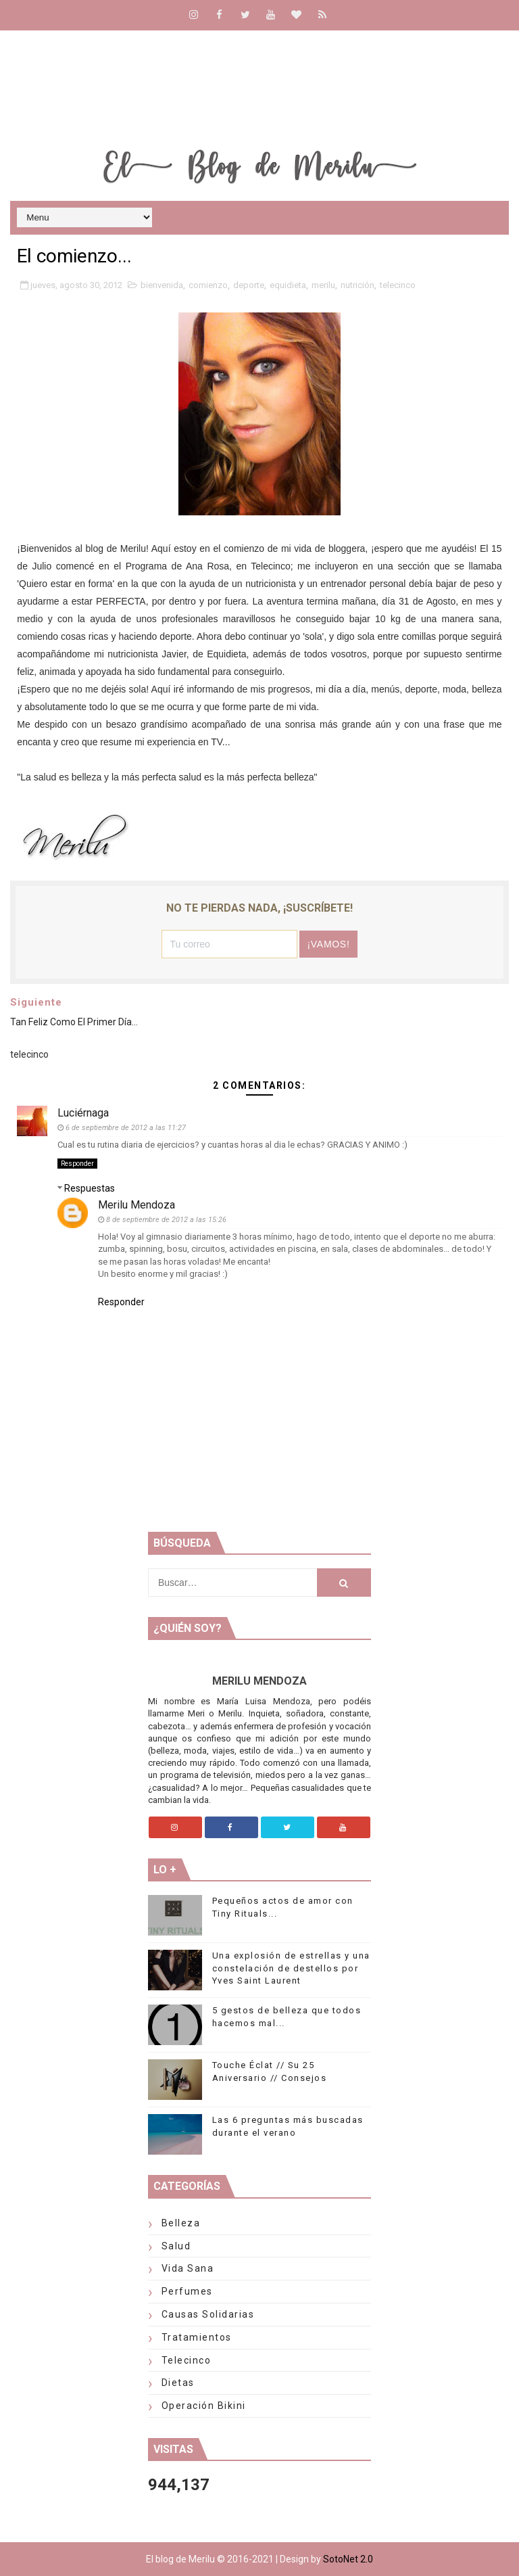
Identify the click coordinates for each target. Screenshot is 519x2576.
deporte (248, 285)
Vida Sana (188, 2268)
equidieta (288, 285)
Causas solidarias (208, 2314)
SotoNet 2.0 (348, 2559)
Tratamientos (197, 2337)
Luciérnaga (83, 1112)
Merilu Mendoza (136, 1204)
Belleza (181, 2223)
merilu (323, 285)
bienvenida (162, 285)
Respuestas (89, 1188)
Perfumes (187, 2291)
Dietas (178, 2382)
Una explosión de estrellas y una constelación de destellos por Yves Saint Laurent (291, 1967)
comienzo (208, 285)
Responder (77, 1163)
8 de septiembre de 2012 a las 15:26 (166, 1219)
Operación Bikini (204, 2405)
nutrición (357, 285)
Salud (176, 2246)
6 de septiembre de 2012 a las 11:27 (126, 1127)
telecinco (398, 285)
